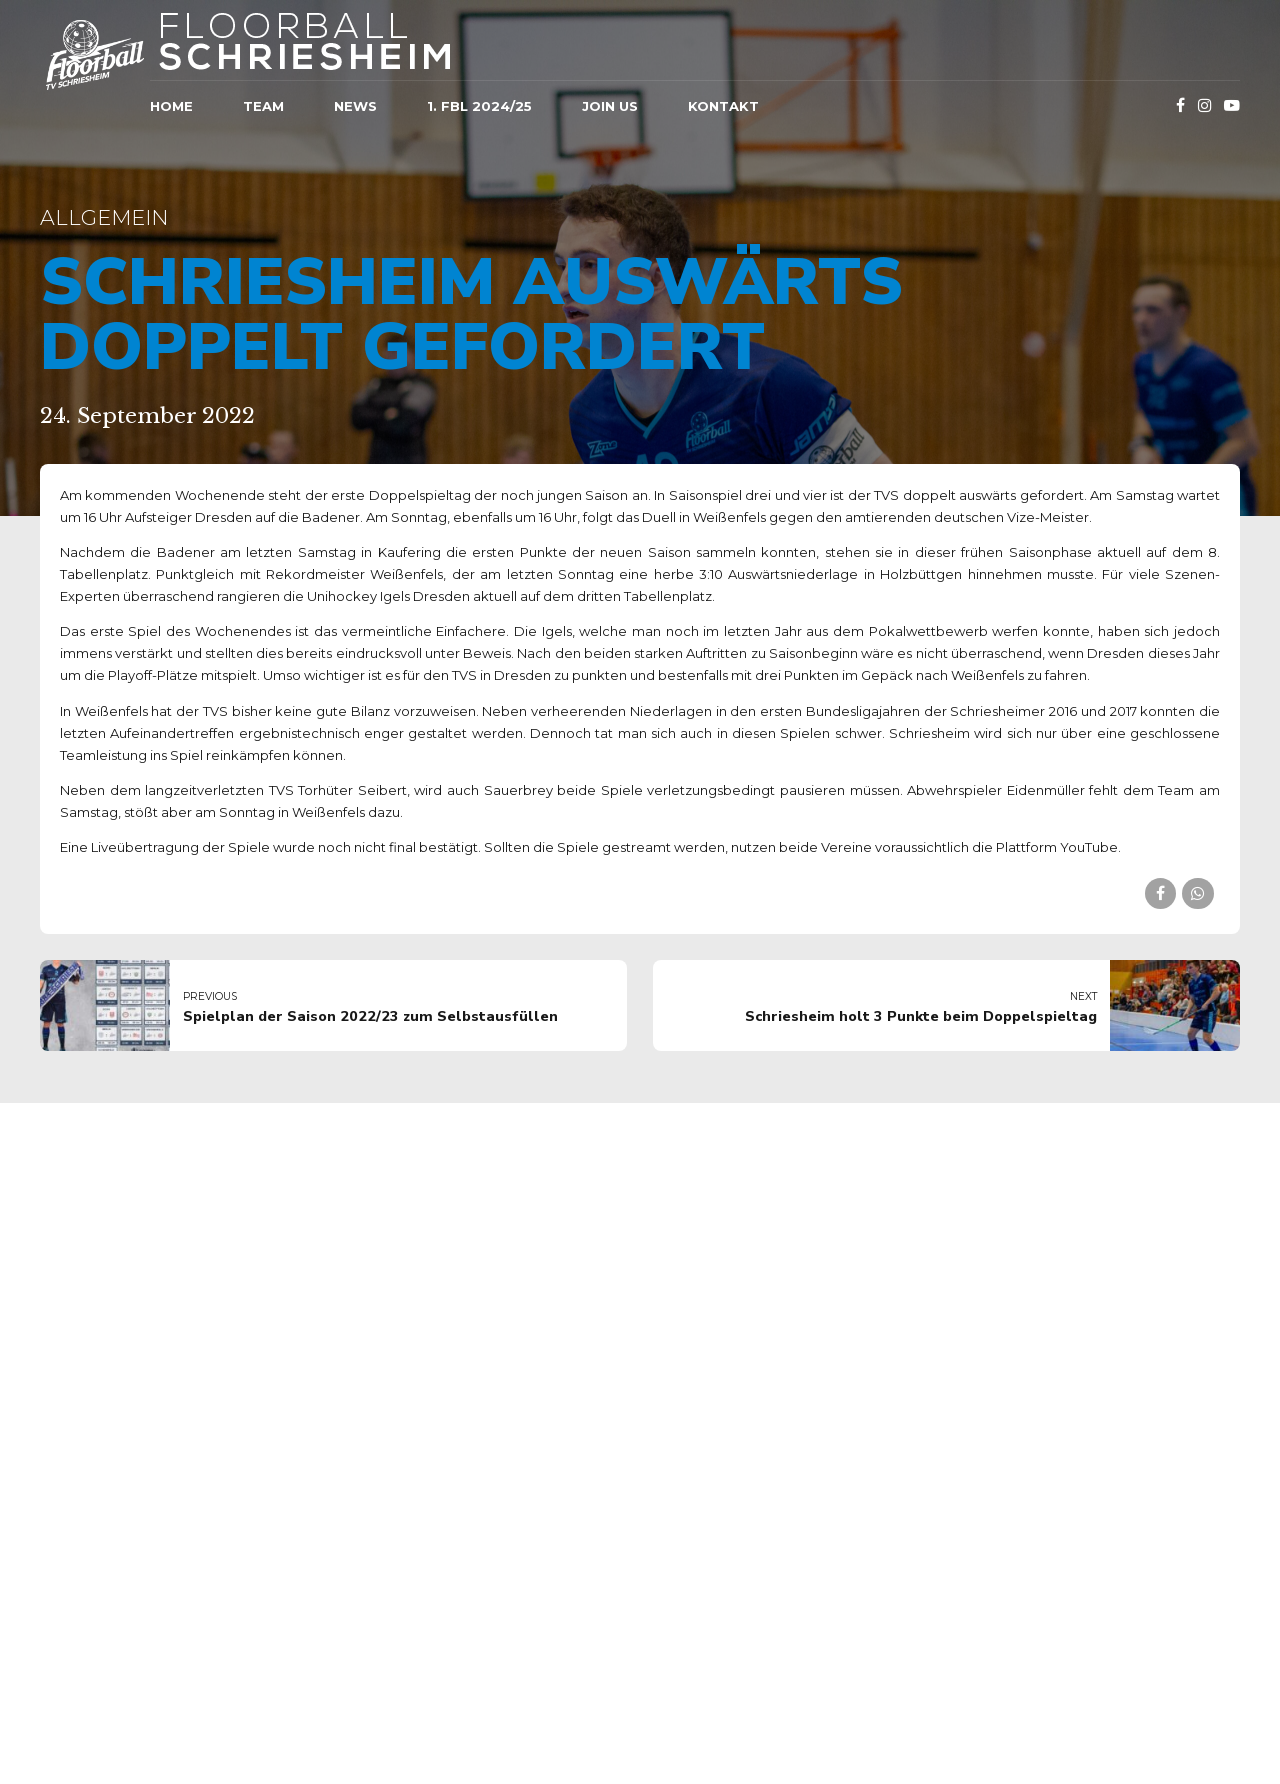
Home (171, 106)
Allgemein (104, 217)
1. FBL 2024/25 (479, 106)
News (355, 106)
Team (263, 106)
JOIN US (610, 106)
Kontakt (723, 106)
